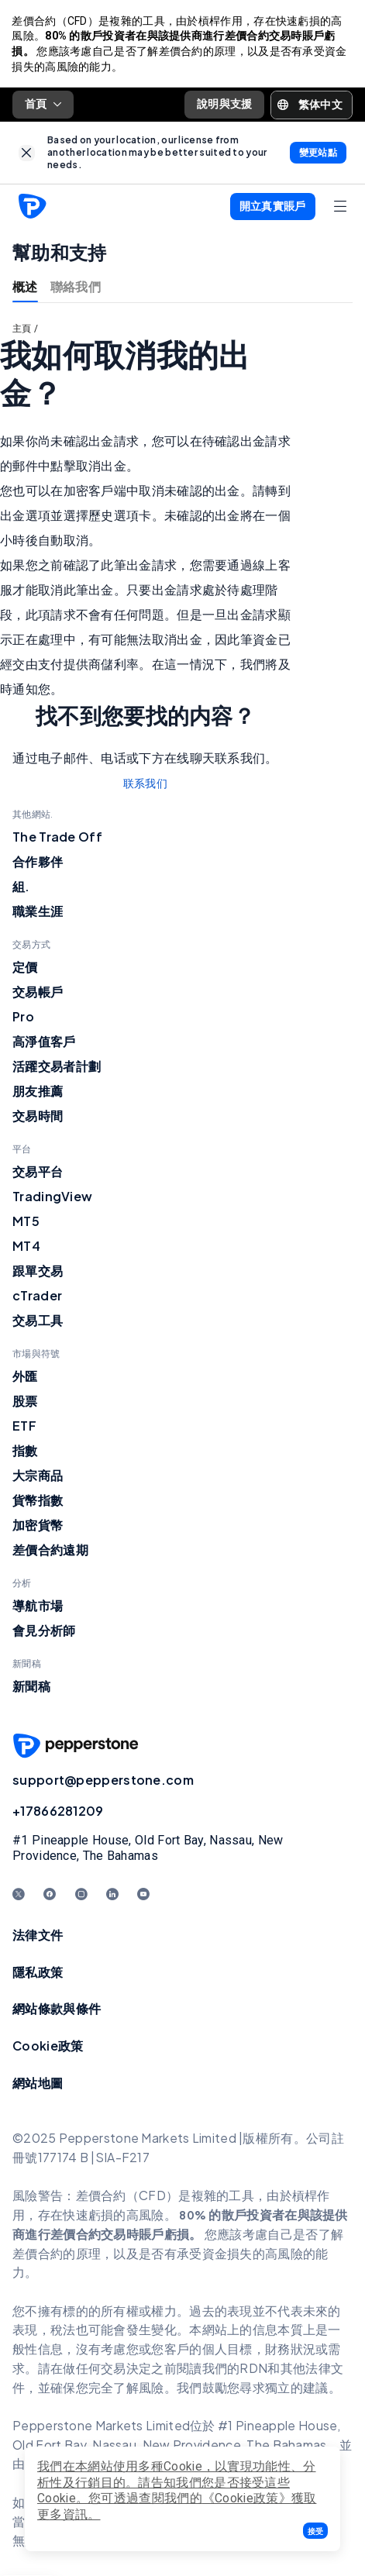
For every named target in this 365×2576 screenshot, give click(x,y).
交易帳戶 (37, 993)
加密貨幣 (37, 1526)
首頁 (43, 105)
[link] (27, 154)
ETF (24, 1427)
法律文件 (37, 1936)
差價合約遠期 (50, 1551)
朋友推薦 (37, 1092)
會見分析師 (44, 1632)
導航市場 (37, 1607)
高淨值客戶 (44, 1043)
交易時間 (37, 1117)
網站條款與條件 (56, 2010)
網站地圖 (37, 2083)
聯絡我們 (75, 288)
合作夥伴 (37, 863)
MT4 (26, 1247)
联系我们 (145, 785)
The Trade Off (57, 838)
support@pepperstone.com (103, 1781)
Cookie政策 (47, 2046)
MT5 (26, 1222)
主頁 (22, 330)
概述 (25, 288)
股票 (25, 1402)
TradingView (52, 1198)
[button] (315, 2531)
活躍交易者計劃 (56, 1067)
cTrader (37, 1297)
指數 (25, 1452)
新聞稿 (31, 1687)
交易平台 (37, 1173)
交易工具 (37, 1322)
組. (21, 888)
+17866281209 (58, 1812)
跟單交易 (37, 1272)
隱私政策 (37, 1972)
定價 (25, 968)
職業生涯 (37, 912)
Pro (23, 1018)
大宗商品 (37, 1477)
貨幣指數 (37, 1501)
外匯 (25, 1377)
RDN (253, 2368)
